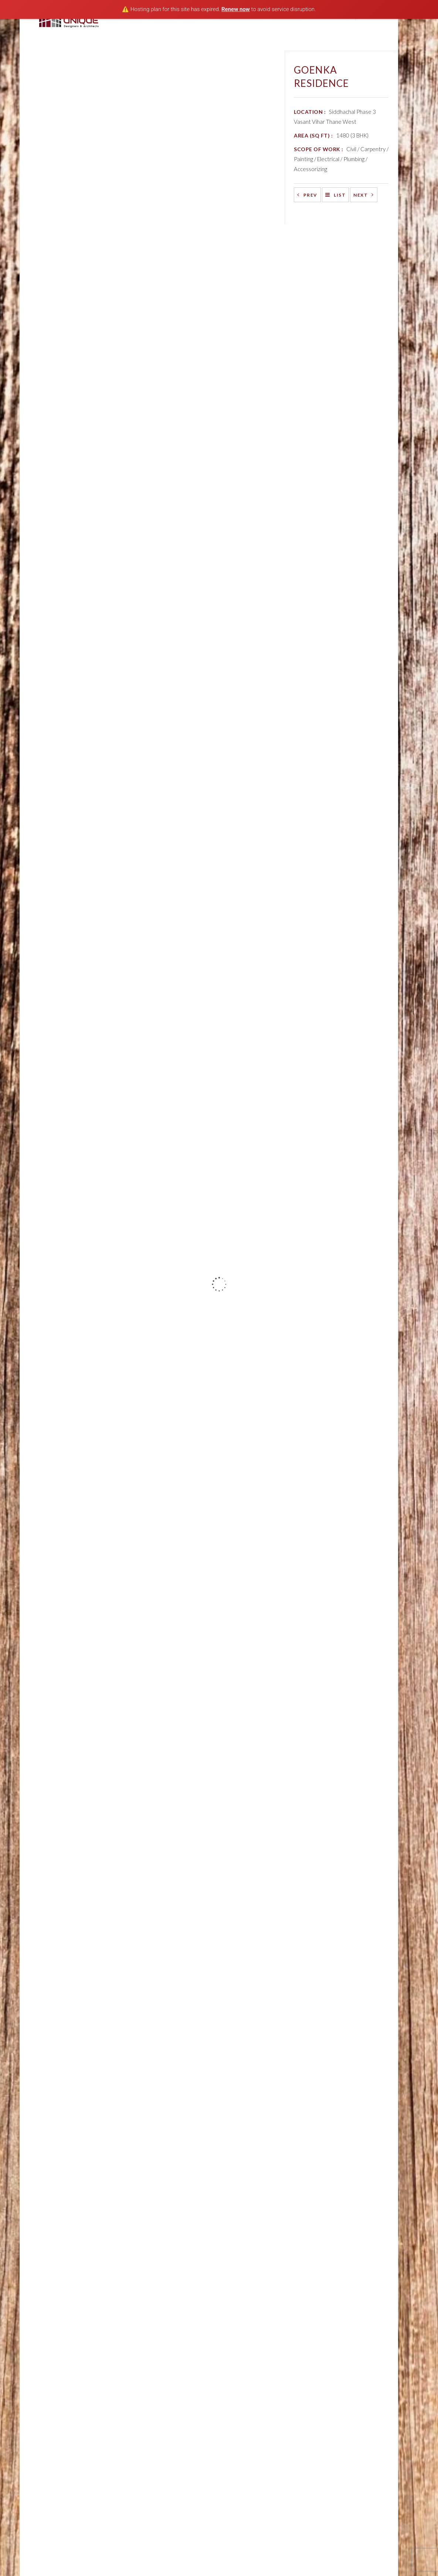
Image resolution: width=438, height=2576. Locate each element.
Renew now (235, 9)
